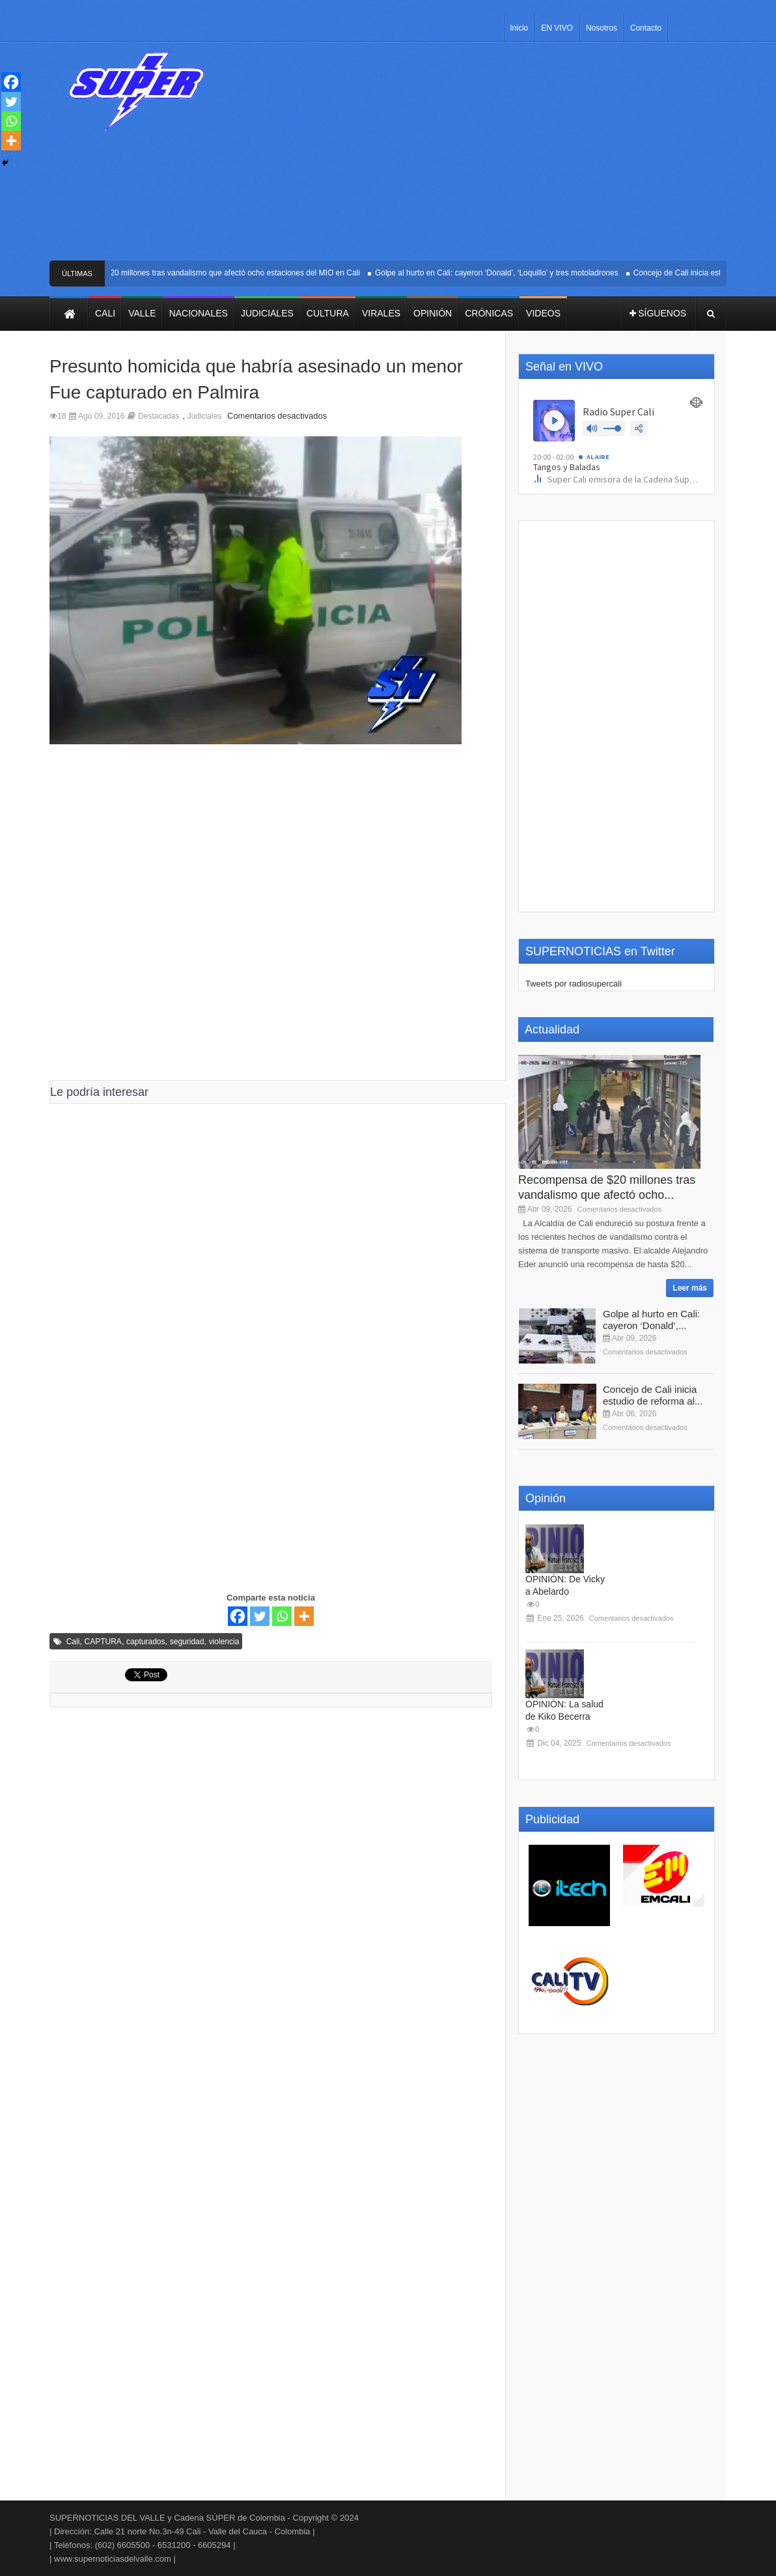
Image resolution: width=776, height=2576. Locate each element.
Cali (73, 1641)
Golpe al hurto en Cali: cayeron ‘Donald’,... (651, 1319)
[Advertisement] (484, 156)
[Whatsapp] (282, 1616)
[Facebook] (237, 1616)
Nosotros (601, 28)
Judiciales (204, 416)
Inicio (519, 28)
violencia (224, 1641)
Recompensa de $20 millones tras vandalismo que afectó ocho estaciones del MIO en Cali (208, 272)
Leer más (689, 1288)
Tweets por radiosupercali (573, 983)
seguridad (187, 1641)
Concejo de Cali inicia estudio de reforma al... (652, 1395)
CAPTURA (103, 1641)
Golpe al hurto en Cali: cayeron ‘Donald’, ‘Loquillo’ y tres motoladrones (501, 272)
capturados (145, 1641)
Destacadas (158, 416)
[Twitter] (260, 1616)
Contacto (645, 28)
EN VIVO (557, 28)
